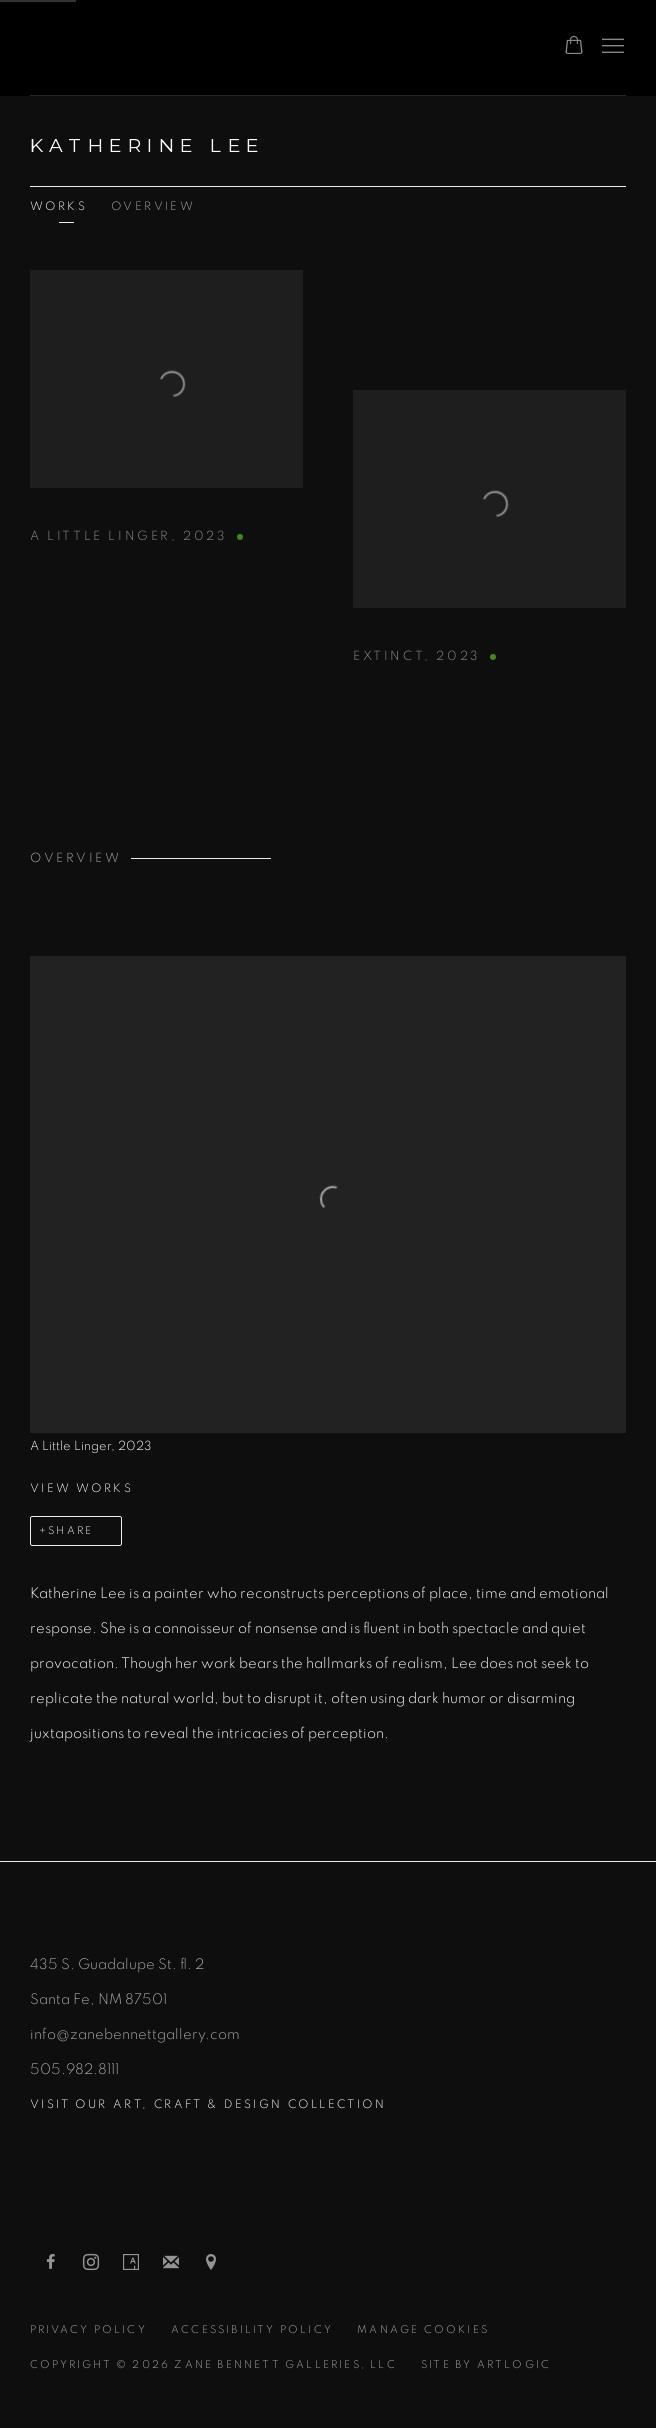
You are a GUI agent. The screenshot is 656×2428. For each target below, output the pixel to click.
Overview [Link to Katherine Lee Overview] (153, 206)
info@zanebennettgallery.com (135, 2034)
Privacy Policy (88, 2329)
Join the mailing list (171, 2263)
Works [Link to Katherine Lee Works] (58, 206)
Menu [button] (611, 47)
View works (81, 1488)
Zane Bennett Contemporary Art (240, 47)
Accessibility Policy (252, 2329)
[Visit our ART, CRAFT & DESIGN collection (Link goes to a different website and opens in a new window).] (328, 2104)
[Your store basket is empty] (574, 47)
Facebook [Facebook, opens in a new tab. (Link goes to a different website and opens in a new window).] (51, 2263)
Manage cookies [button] (423, 2329)
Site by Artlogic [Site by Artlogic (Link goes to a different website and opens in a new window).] (486, 2364)
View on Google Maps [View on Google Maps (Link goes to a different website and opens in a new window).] (211, 2263)
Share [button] (70, 1530)
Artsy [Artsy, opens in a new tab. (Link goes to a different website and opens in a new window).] (131, 2263)
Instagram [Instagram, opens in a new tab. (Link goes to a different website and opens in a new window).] (91, 2263)
